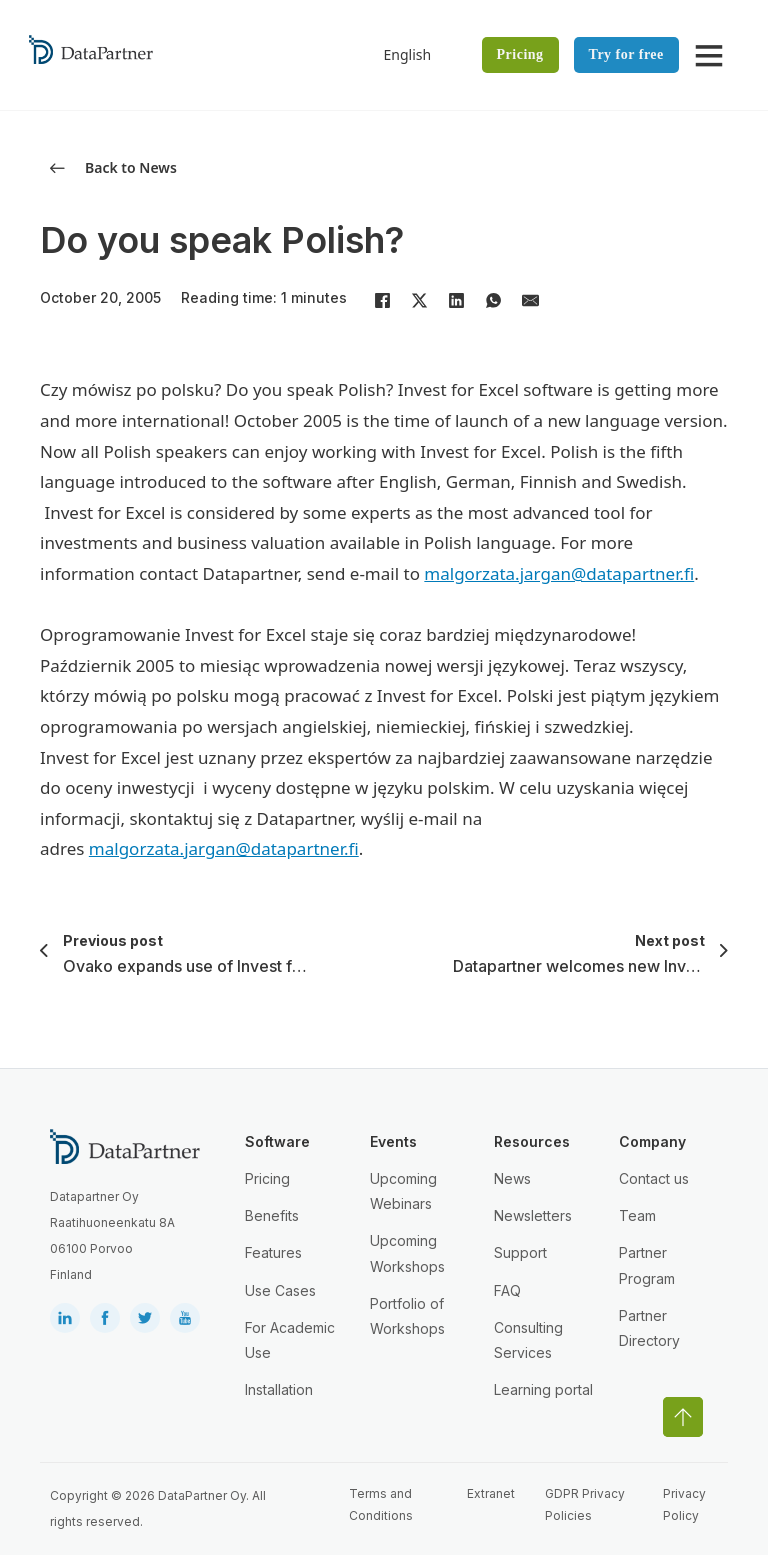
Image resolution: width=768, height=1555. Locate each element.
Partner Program (647, 1265)
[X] (419, 300)
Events (393, 1141)
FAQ (507, 1290)
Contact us (654, 1178)
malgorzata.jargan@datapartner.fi (559, 573)
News (512, 1178)
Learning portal (543, 1389)
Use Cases (280, 1290)
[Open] (709, 55)
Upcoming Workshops (407, 1253)
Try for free (626, 54)
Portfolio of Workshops (407, 1316)
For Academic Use (290, 1340)
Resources (532, 1141)
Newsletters (533, 1215)
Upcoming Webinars (403, 1191)
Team (637, 1215)
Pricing (520, 54)
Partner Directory (649, 1328)
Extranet (491, 1493)
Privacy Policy (684, 1504)
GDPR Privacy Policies (585, 1504)
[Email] (530, 300)
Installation (279, 1389)
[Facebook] (382, 300)
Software (277, 1141)
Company (652, 1141)
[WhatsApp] (493, 300)
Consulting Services (528, 1340)
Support (520, 1252)
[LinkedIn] (456, 300)
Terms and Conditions (381, 1504)
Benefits (272, 1215)
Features (273, 1252)
